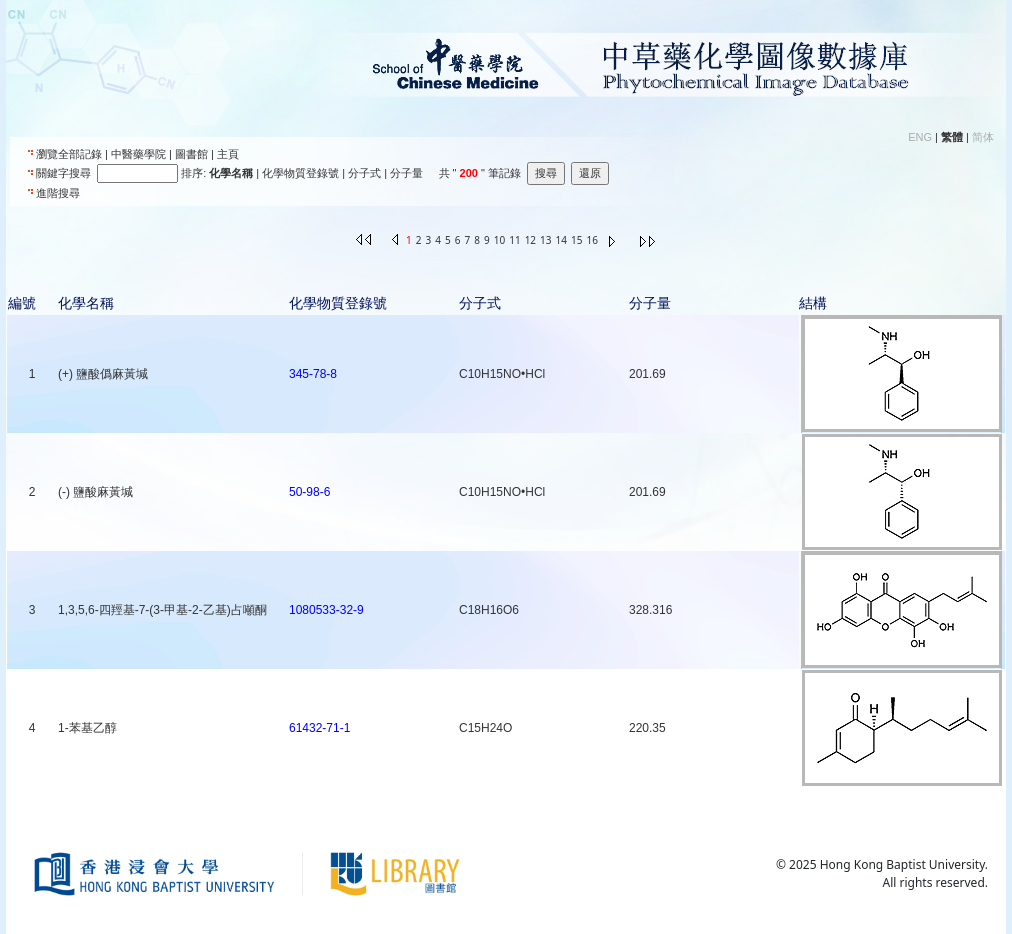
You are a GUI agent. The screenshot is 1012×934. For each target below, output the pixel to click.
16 (591, 240)
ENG (920, 137)
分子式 (364, 173)
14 (561, 240)
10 (499, 240)
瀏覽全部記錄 (69, 154)
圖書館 (191, 154)
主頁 (228, 154)
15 (576, 240)
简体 (983, 137)
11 (514, 240)
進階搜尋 (58, 193)
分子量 (406, 173)
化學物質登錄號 (300, 173)
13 (545, 240)
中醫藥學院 (138, 154)
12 (530, 240)
